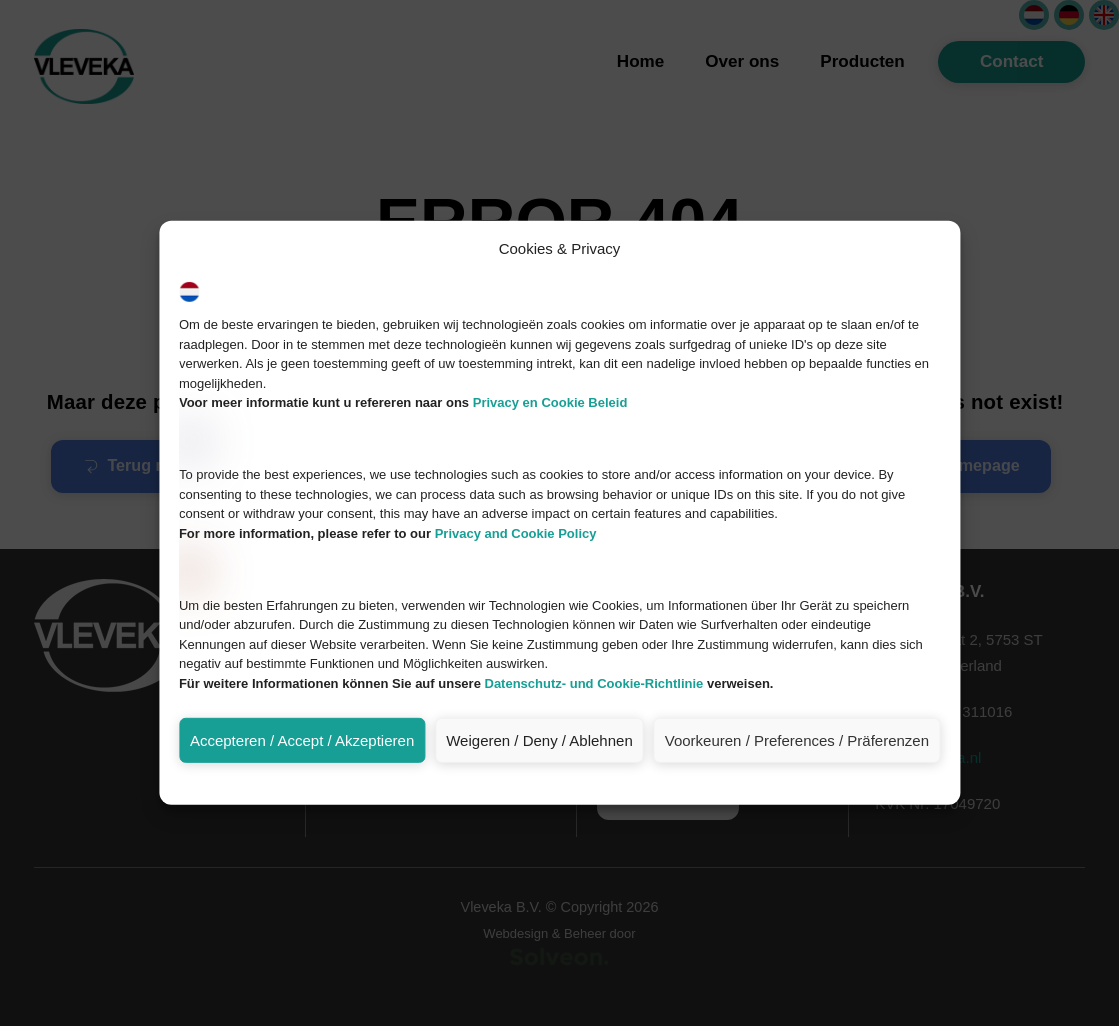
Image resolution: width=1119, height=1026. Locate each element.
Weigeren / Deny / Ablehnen (539, 852)
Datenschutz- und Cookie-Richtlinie (593, 795)
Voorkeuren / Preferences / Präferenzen (797, 852)
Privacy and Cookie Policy (516, 645)
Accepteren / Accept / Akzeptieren (302, 852)
